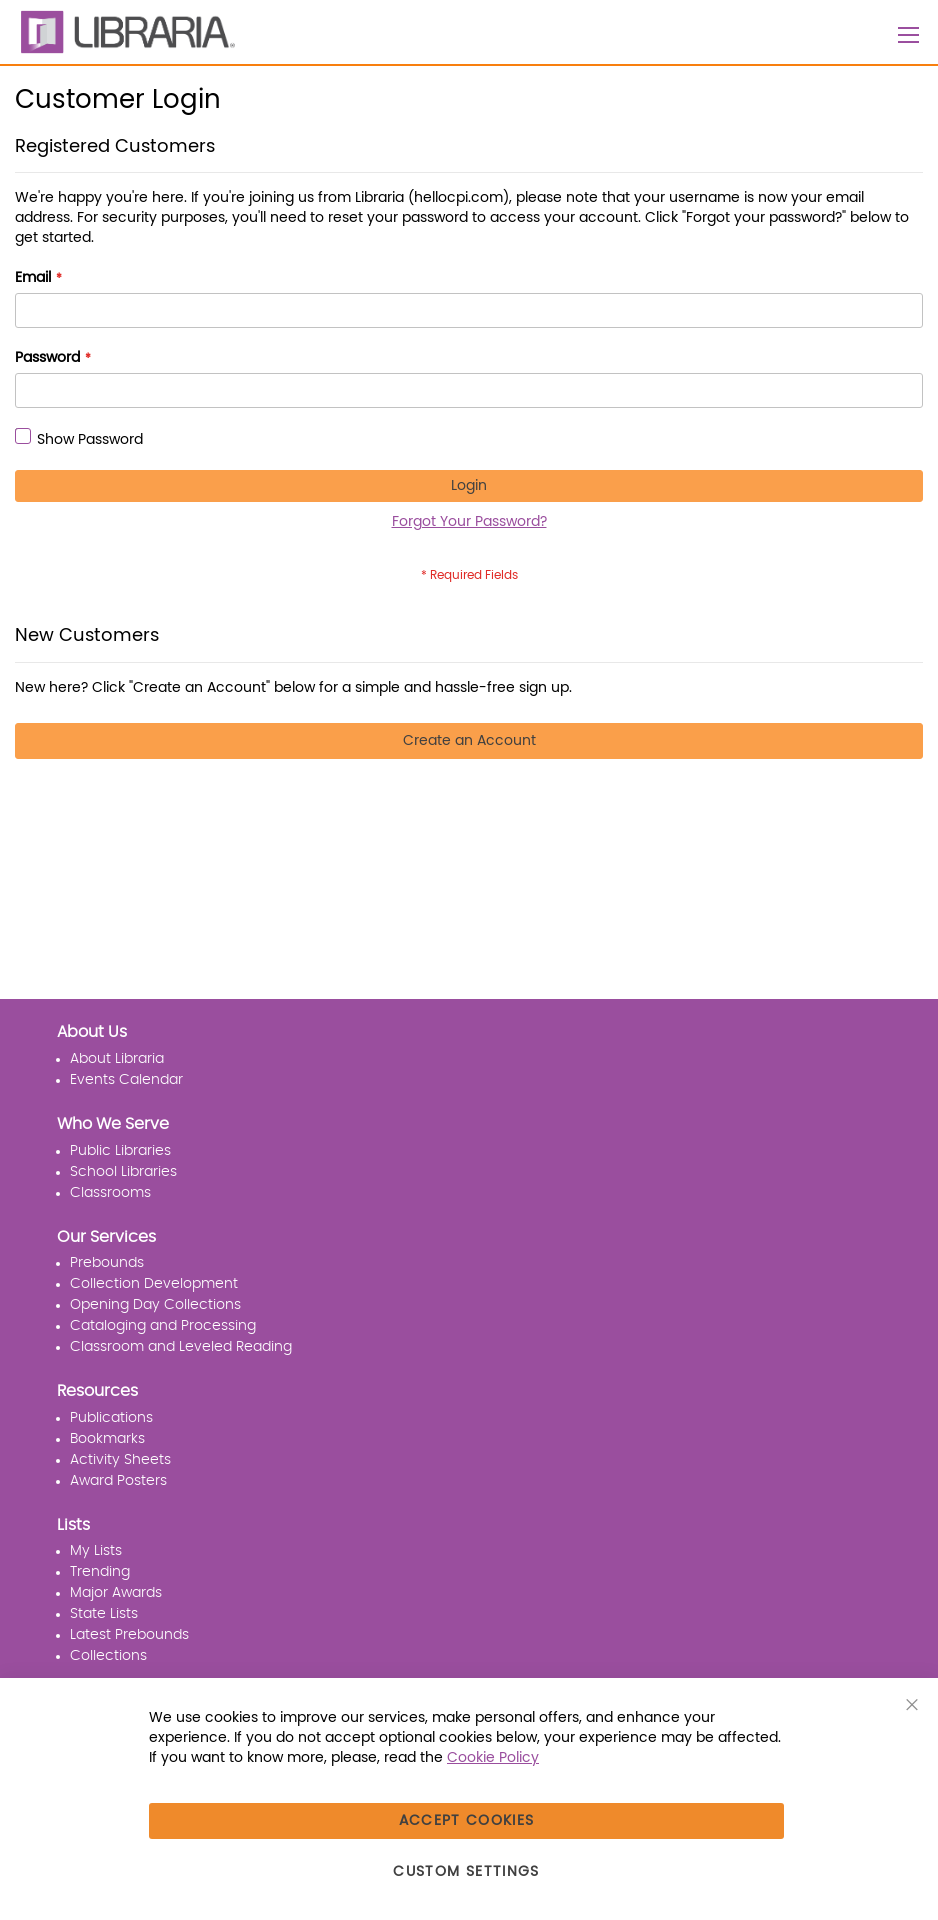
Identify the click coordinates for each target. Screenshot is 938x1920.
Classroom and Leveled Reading (181, 1347)
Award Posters (118, 1481)
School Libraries (123, 1172)
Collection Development (154, 1284)
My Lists (96, 1551)
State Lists (104, 1614)
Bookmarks (107, 1439)
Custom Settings (466, 1872)
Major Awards (116, 1593)
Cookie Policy (493, 1758)
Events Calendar (126, 1080)
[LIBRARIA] (125, 32)
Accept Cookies (467, 1821)
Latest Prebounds (129, 1635)
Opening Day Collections (155, 1305)
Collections (108, 1656)
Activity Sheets (120, 1460)
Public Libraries (120, 1151)
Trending (100, 1572)
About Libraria (117, 1059)
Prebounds (107, 1263)
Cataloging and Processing (163, 1326)
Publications (111, 1418)
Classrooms (110, 1193)
